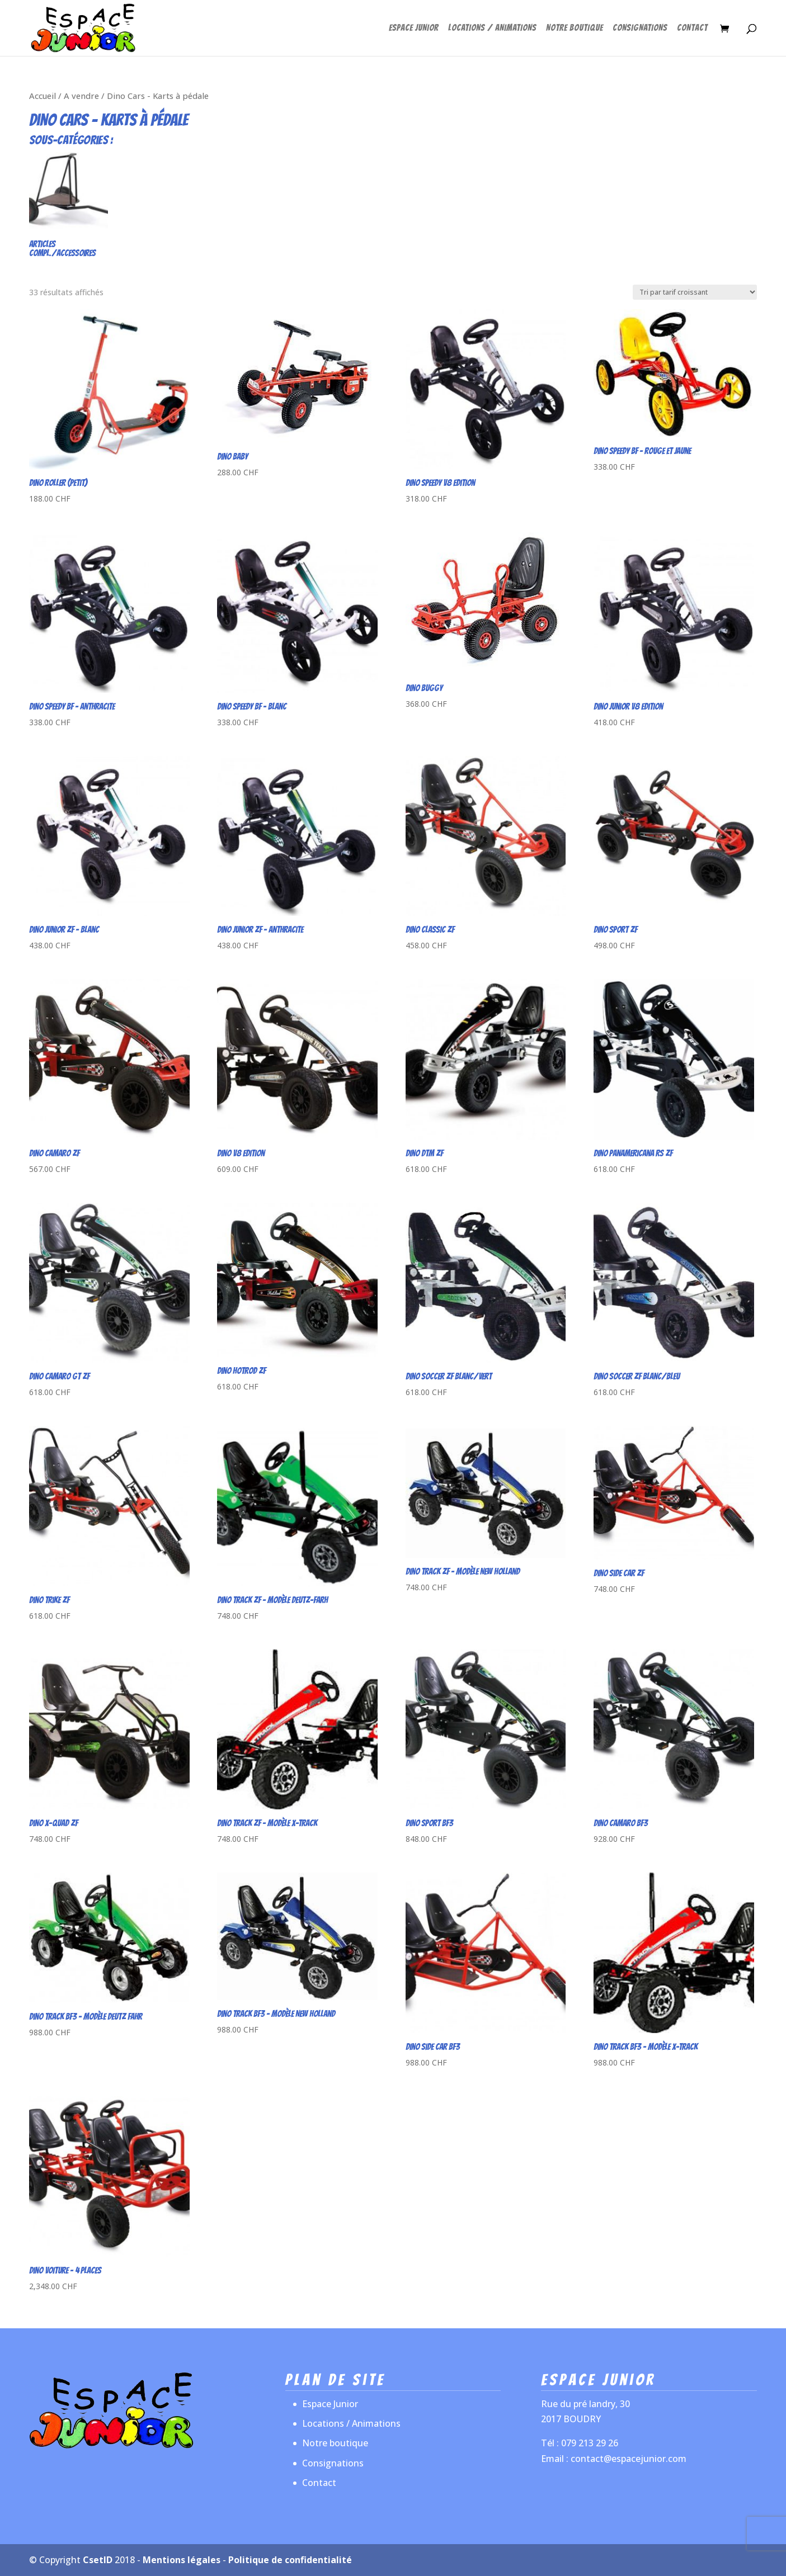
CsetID (97, 2560)
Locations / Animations (492, 28)
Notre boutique (574, 28)
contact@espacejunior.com (628, 2458)
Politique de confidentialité (290, 2560)
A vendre (81, 95)
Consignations (640, 28)
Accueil (42, 95)
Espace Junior (414, 28)
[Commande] (695, 292)
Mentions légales (181, 2560)
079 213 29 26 (589, 2443)
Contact (692, 28)
